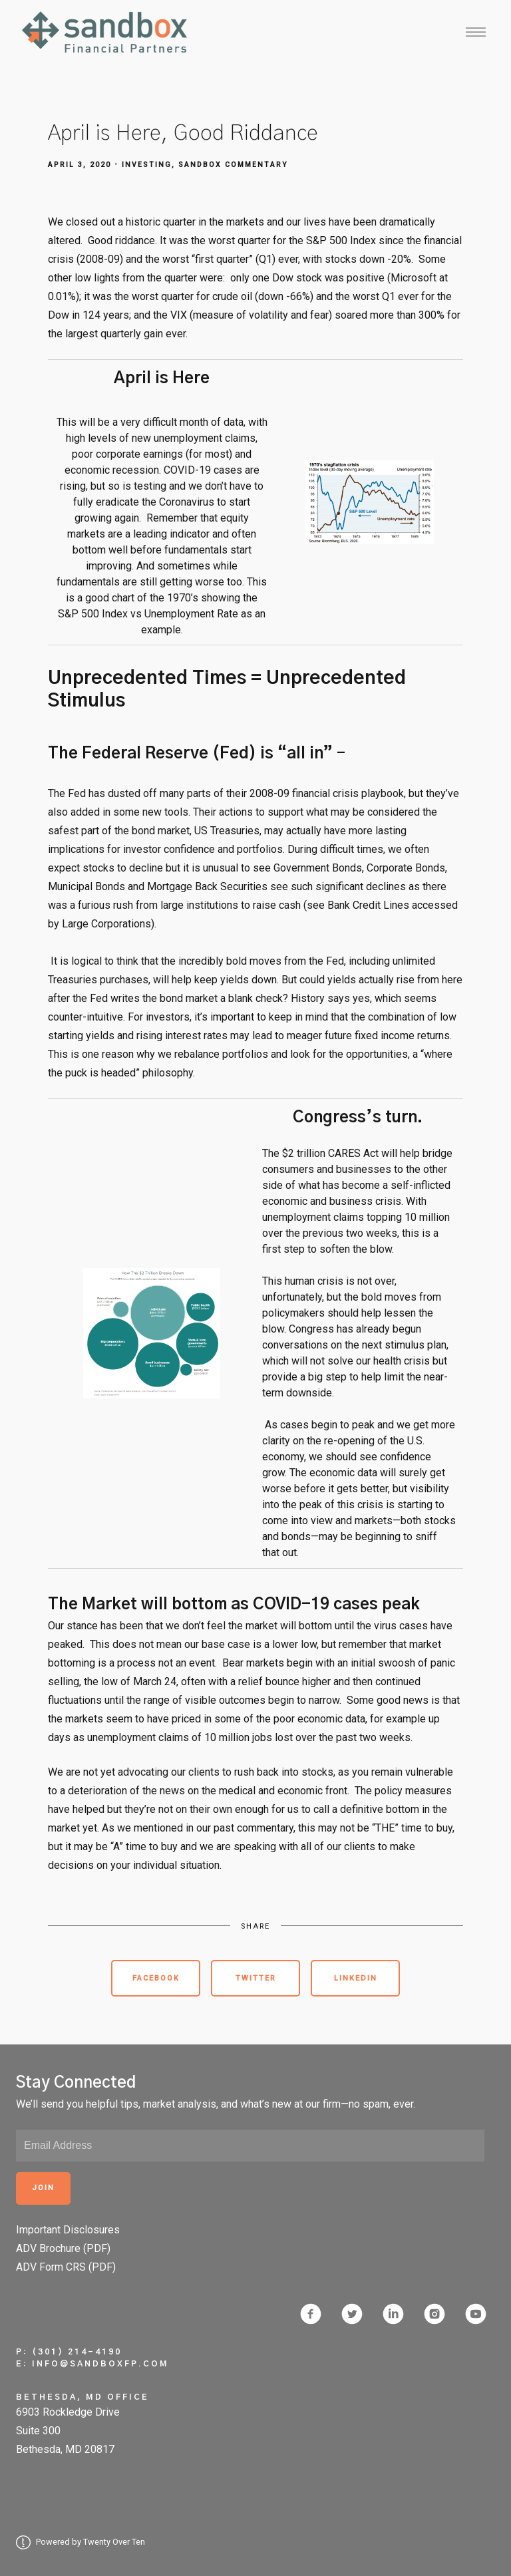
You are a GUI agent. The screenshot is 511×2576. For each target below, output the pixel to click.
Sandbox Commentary (233, 164)
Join (43, 2187)
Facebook (156, 1978)
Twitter (256, 1978)
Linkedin (355, 1978)
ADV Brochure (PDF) (63, 2248)
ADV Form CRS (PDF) (66, 2267)
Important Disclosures (68, 2229)
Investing (147, 164)
